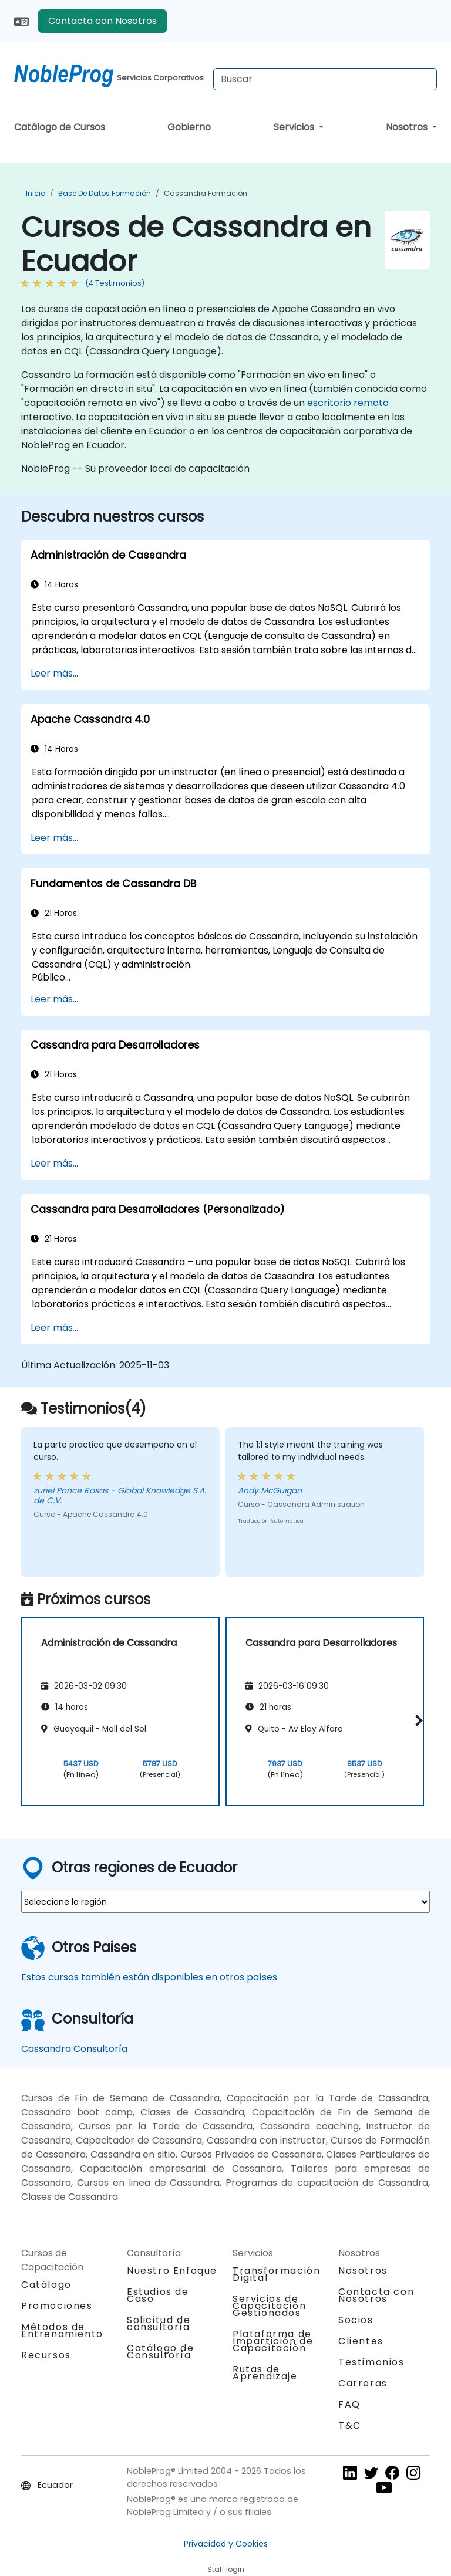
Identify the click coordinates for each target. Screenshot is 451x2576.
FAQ (349, 2404)
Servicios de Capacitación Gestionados (269, 2306)
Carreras (363, 2383)
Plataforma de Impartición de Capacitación (273, 2341)
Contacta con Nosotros (102, 21)
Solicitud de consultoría (158, 2324)
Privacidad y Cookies (226, 2544)
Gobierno (189, 127)
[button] (417, 1720)
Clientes (360, 2341)
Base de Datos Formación (104, 193)
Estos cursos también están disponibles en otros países (149, 1977)
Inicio (35, 193)
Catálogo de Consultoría (160, 2351)
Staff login (225, 2569)
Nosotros (408, 127)
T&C (349, 2425)
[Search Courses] (325, 79)
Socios (355, 2320)
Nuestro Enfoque (172, 2270)
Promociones (57, 2306)
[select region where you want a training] (225, 1902)
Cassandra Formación (205, 193)
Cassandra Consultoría (74, 2049)
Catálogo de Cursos (59, 127)
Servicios (295, 127)
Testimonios (371, 2362)
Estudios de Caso (158, 2295)
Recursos (46, 2355)
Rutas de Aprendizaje (265, 2372)
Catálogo (46, 2284)
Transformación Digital (276, 2274)
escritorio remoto (348, 403)
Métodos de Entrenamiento (62, 2330)
